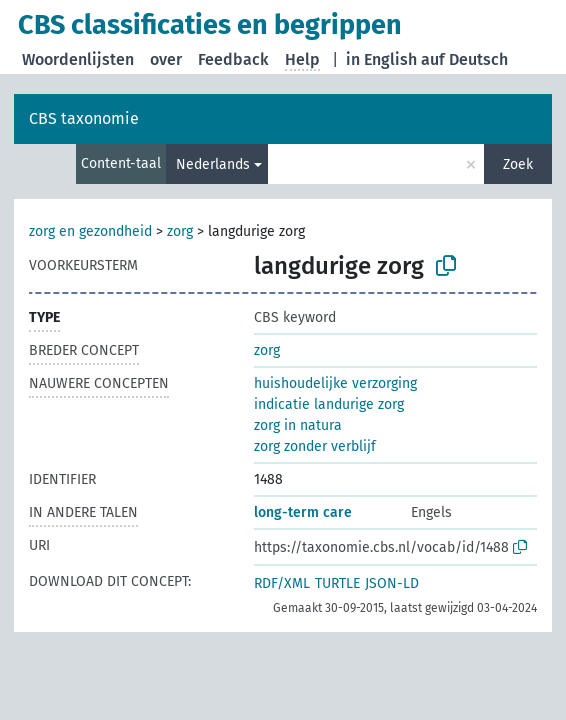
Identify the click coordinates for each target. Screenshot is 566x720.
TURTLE (337, 583)
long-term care (303, 512)
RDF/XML (282, 583)
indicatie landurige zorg (329, 404)
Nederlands (213, 164)
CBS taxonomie (84, 118)
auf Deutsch (464, 59)
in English (381, 59)
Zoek (518, 164)
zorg (180, 231)
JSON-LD (392, 583)
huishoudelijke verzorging (335, 383)
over (166, 59)
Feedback (233, 59)
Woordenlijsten (78, 59)
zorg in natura (298, 425)
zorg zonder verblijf (315, 446)
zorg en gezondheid (90, 231)
